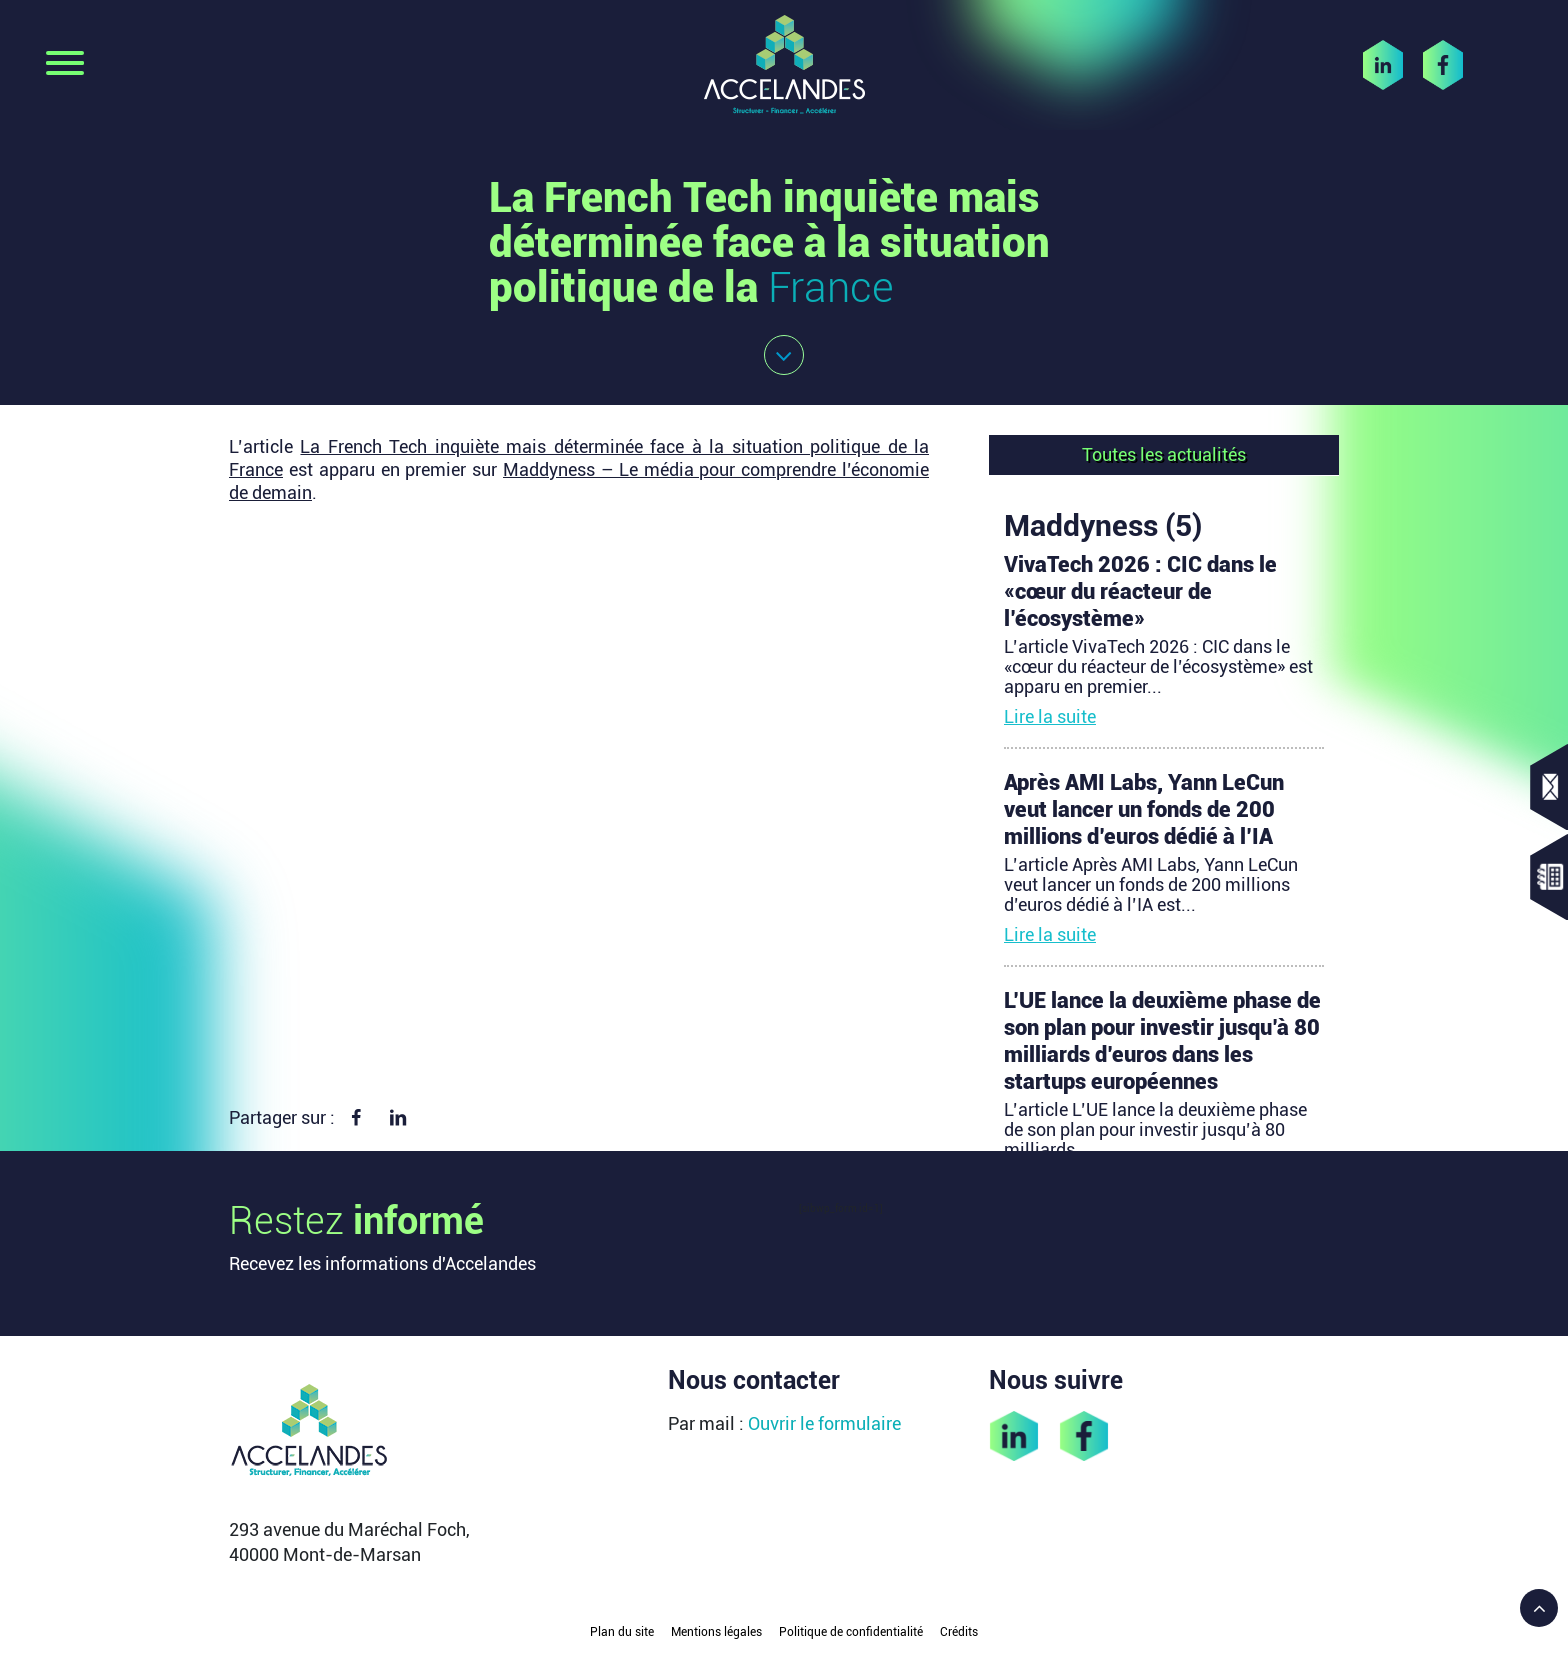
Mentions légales (716, 1632)
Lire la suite (1050, 716)
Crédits (959, 1632)
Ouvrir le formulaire (824, 1423)
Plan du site (622, 1632)
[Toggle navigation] (65, 65)
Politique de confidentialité (851, 1632)
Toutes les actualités (1164, 454)
